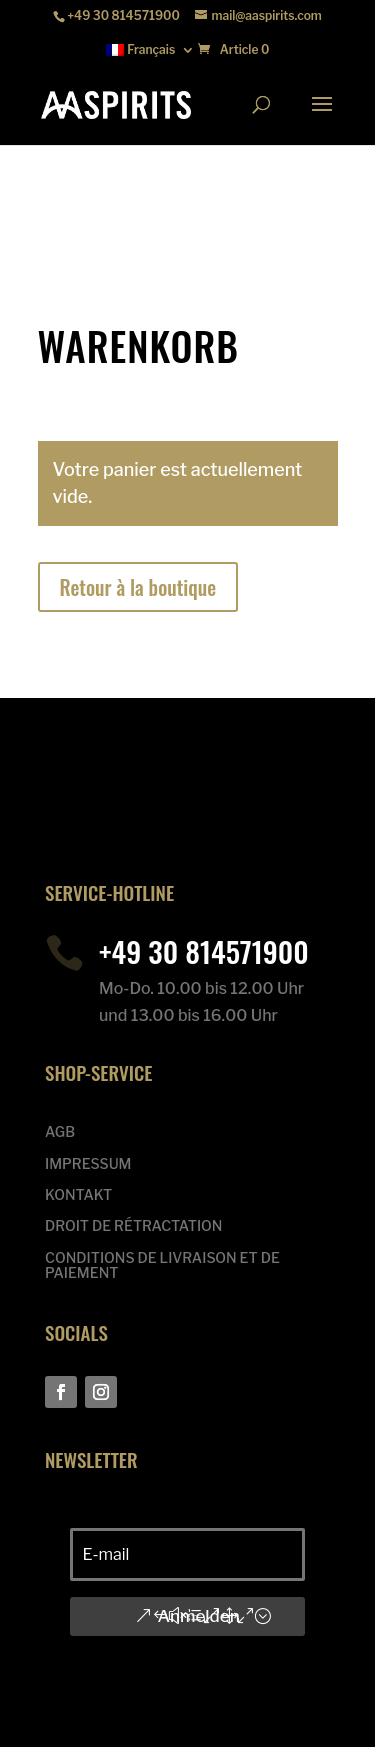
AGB (60, 1132)
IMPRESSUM (88, 1164)
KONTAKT (78, 1195)
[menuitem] (151, 54)
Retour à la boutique (138, 587)
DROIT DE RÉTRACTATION (133, 1226)
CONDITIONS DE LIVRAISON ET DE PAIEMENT (162, 1265)
